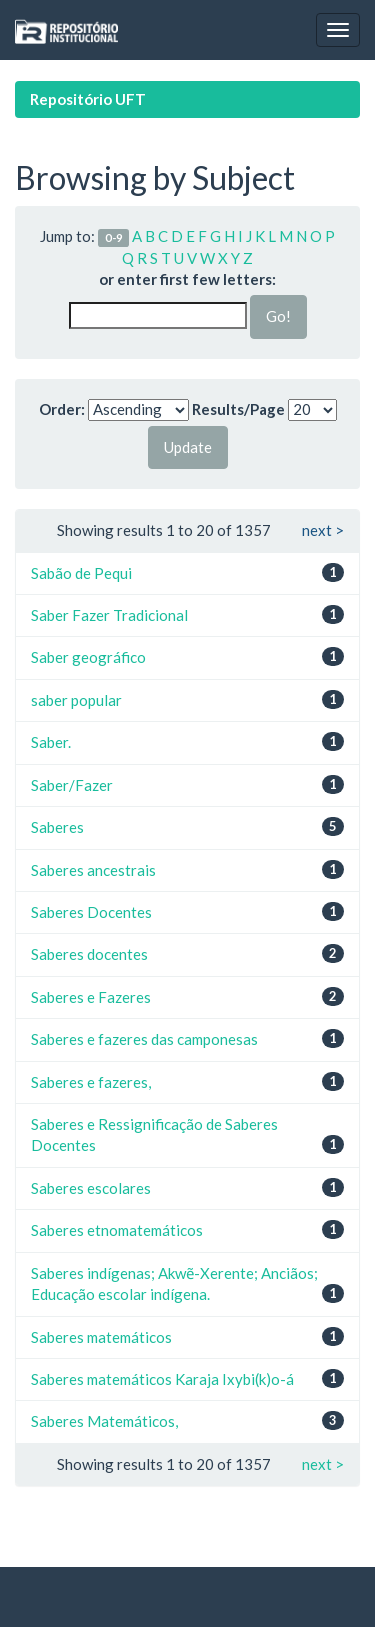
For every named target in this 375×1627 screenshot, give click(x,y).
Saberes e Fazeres (91, 997)
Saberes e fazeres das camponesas (144, 1039)
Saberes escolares (91, 1188)
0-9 (114, 237)
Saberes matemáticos (101, 1337)
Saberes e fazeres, (91, 1082)
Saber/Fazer (72, 785)
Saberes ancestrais (93, 870)
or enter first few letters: (187, 279)
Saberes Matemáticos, (104, 1421)
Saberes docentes (89, 954)
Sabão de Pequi (81, 573)
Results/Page (238, 409)
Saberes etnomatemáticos (117, 1230)
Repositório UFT (88, 99)
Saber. (51, 742)
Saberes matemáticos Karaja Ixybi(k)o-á (162, 1379)
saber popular (76, 700)
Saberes (57, 827)
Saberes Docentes (91, 912)
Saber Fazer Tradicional (109, 615)
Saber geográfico (88, 657)
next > (323, 530)
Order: (62, 409)
